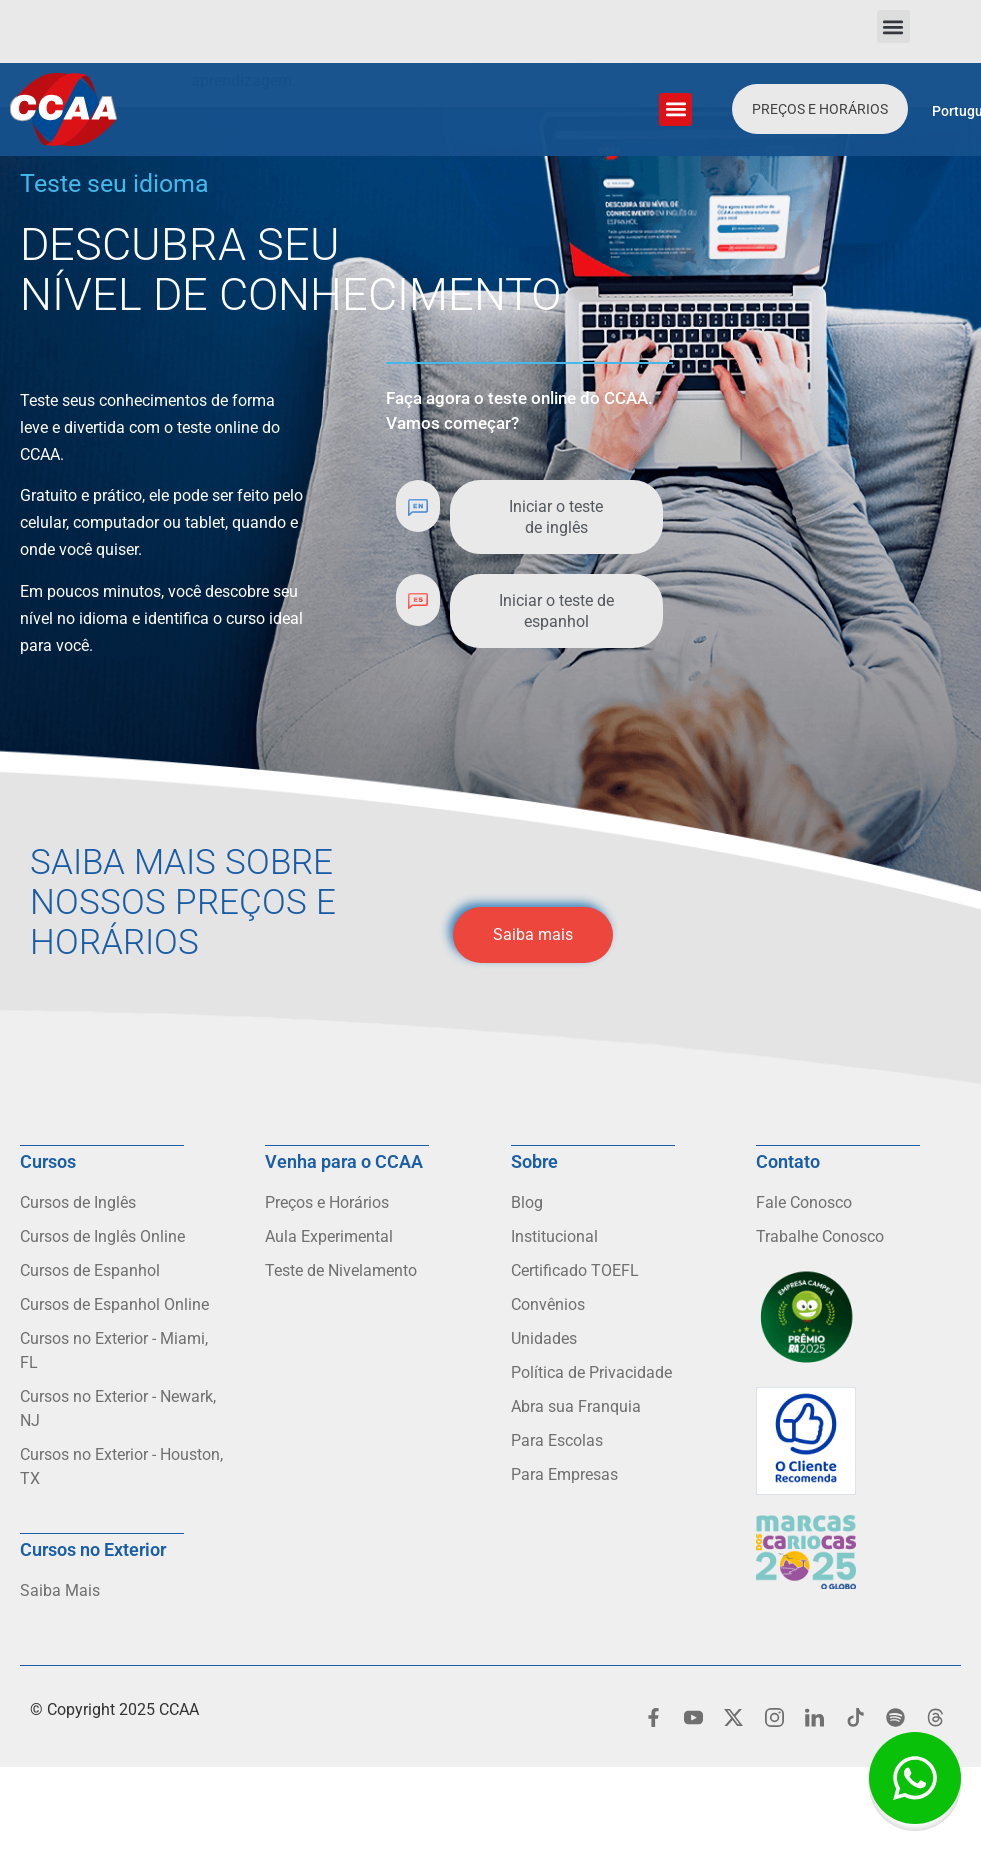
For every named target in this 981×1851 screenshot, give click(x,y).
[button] (893, 26)
